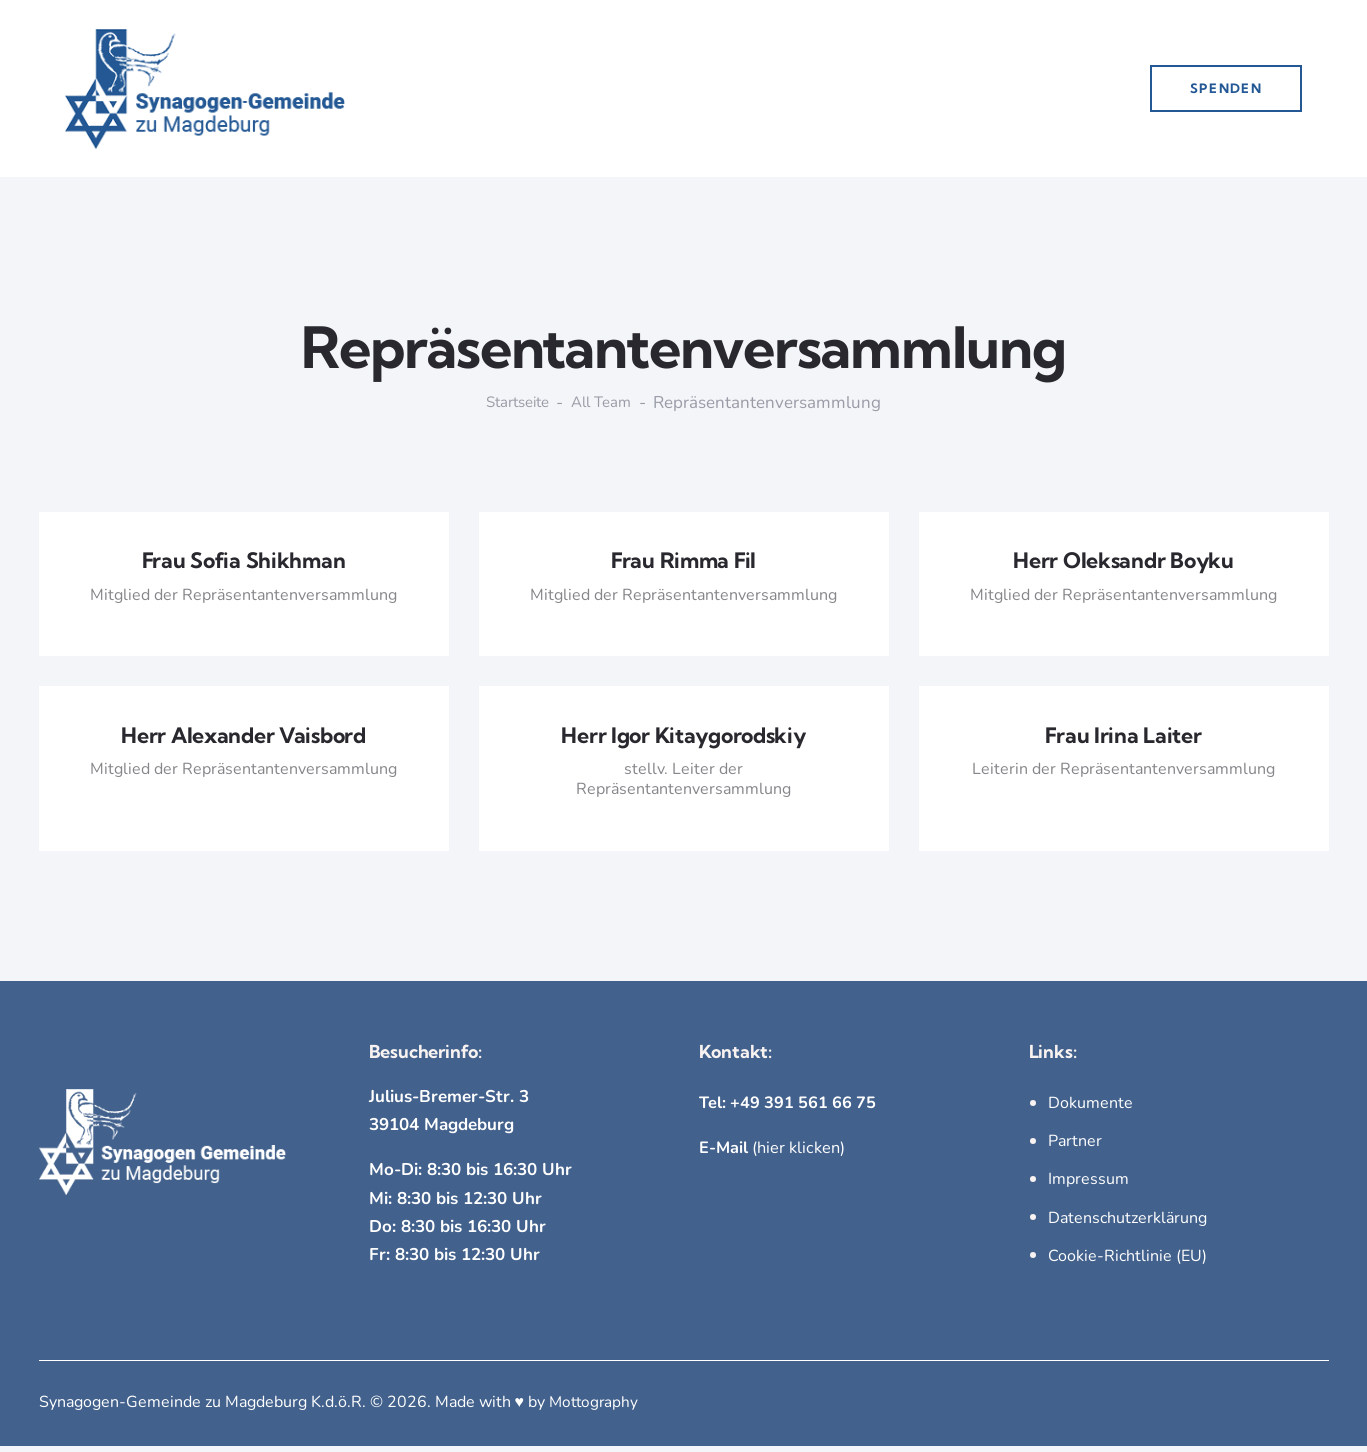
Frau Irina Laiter (1123, 740)
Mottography (595, 1409)
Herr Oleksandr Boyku (1123, 562)
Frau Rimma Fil (683, 562)
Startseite (513, 403)
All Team (606, 403)
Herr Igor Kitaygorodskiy (683, 740)
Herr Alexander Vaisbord (243, 740)
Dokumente (1090, 1109)
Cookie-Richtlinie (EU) (1127, 1262)
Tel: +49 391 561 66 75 (790, 1108)
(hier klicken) (774, 1153)
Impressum (1088, 1186)
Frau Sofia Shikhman (243, 562)
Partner (1075, 1147)
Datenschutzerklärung (1127, 1224)
